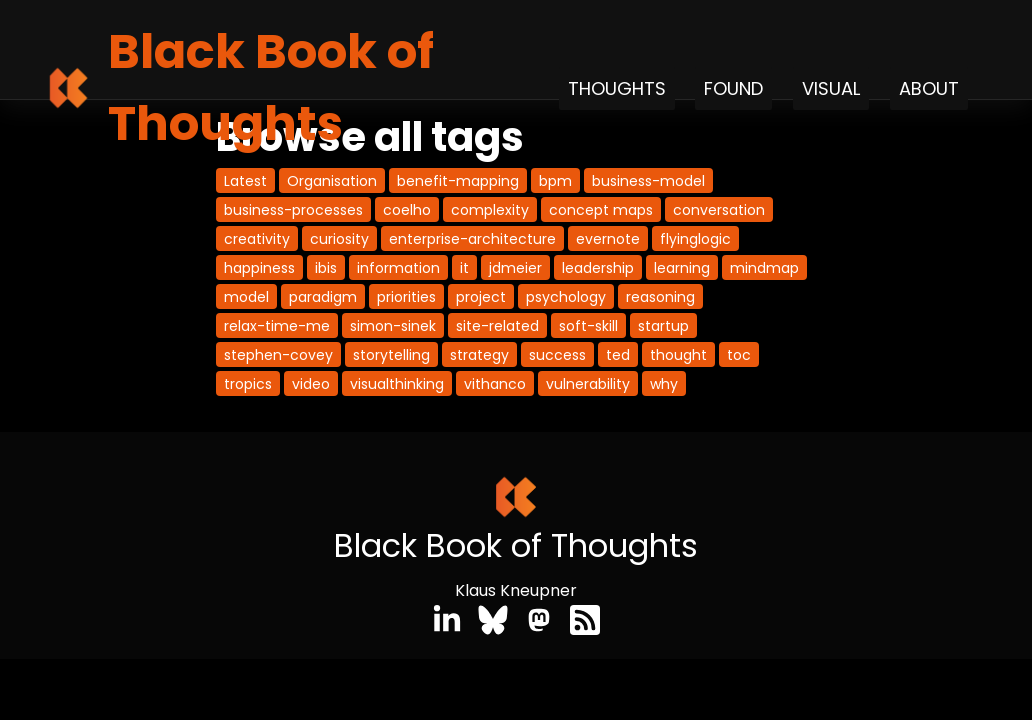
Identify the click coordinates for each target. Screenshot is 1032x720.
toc (739, 355)
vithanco (495, 384)
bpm (555, 181)
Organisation (332, 181)
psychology (566, 297)
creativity (257, 239)
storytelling (391, 355)
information (398, 268)
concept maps (601, 210)
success (557, 355)
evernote (608, 239)
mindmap (764, 268)
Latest (245, 181)
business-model (648, 181)
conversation (719, 210)
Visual (831, 88)
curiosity (339, 239)
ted (618, 355)
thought (678, 355)
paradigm (323, 297)
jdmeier (515, 268)
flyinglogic (695, 239)
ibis (326, 268)
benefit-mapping (458, 181)
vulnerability (588, 384)
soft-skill (588, 326)
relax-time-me (277, 326)
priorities (406, 297)
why (664, 384)
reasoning (660, 297)
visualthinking (397, 384)
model (246, 297)
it (464, 268)
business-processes (293, 210)
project (481, 297)
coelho (407, 210)
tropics (248, 384)
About (929, 88)
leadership (598, 268)
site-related (497, 326)
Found (733, 88)
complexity (490, 210)
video (311, 384)
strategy (479, 355)
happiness (259, 268)
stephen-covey (278, 355)
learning (682, 268)
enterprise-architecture (472, 239)
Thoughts (617, 88)
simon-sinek (393, 326)
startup (663, 326)
